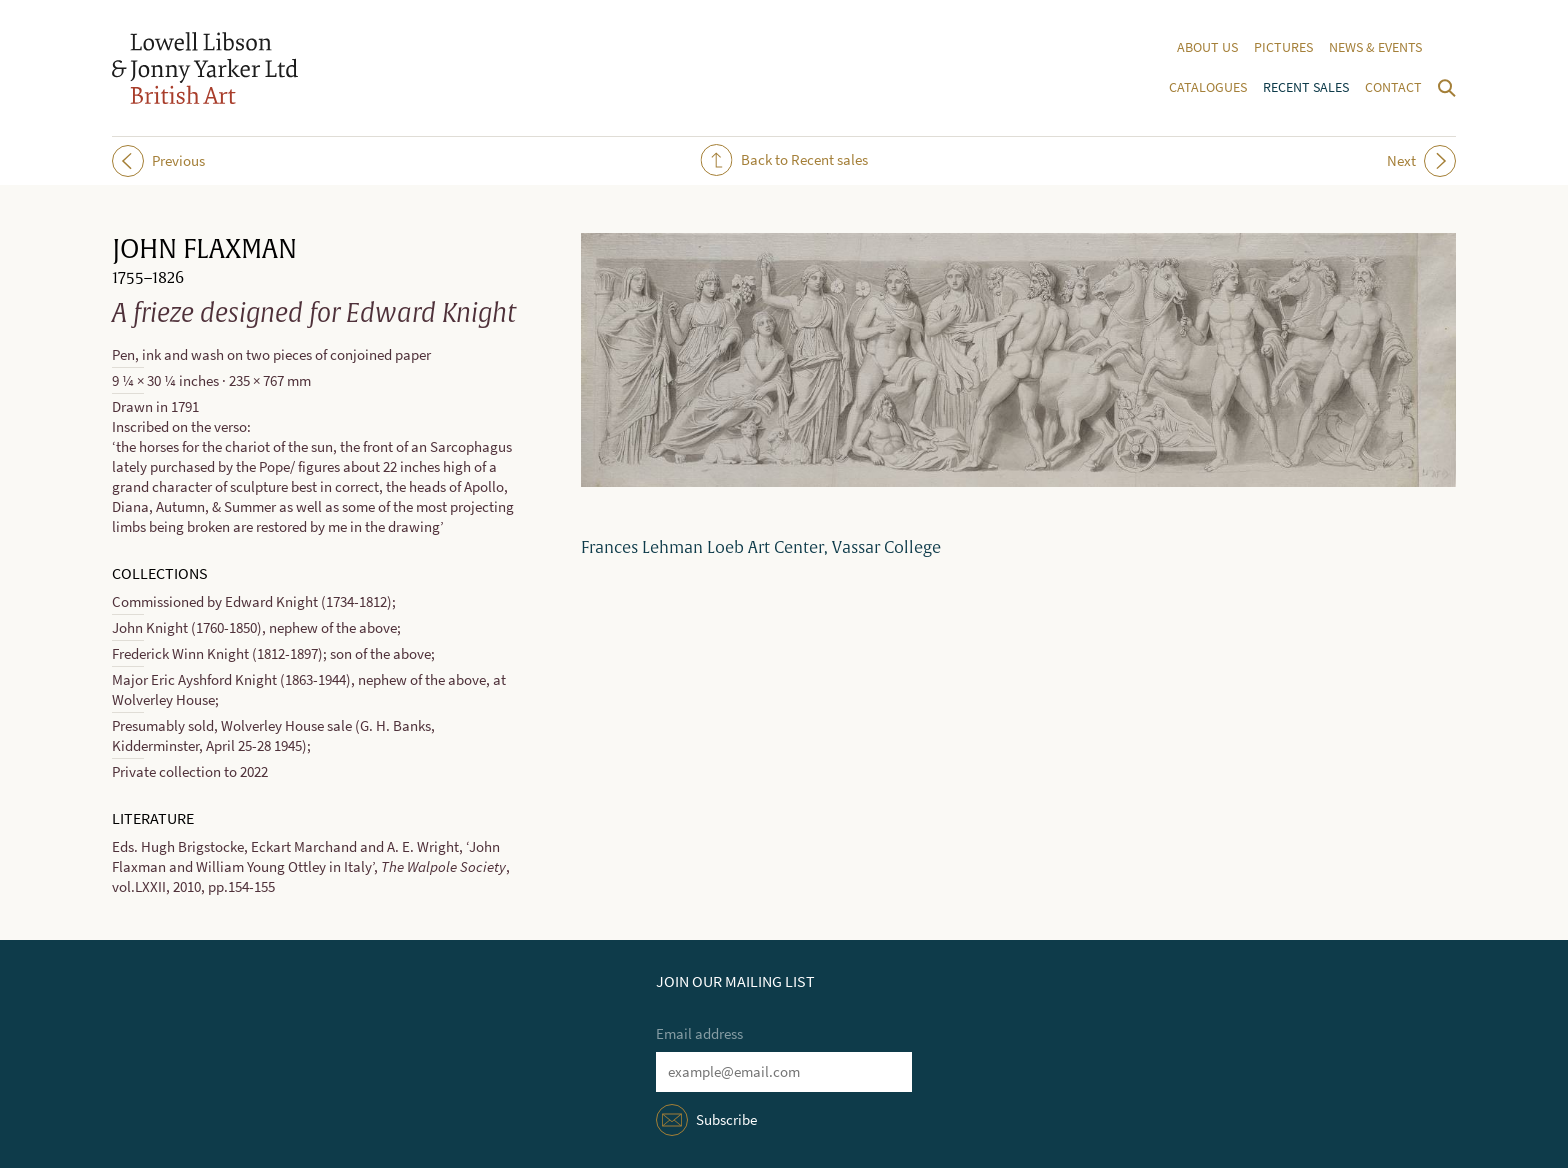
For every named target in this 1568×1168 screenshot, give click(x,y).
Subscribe (726, 1120)
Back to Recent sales (784, 160)
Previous (158, 161)
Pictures (1283, 47)
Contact (1393, 87)
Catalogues (1208, 87)
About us (1207, 47)
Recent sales (1306, 87)
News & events (1375, 47)
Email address (699, 1034)
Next (1421, 161)
